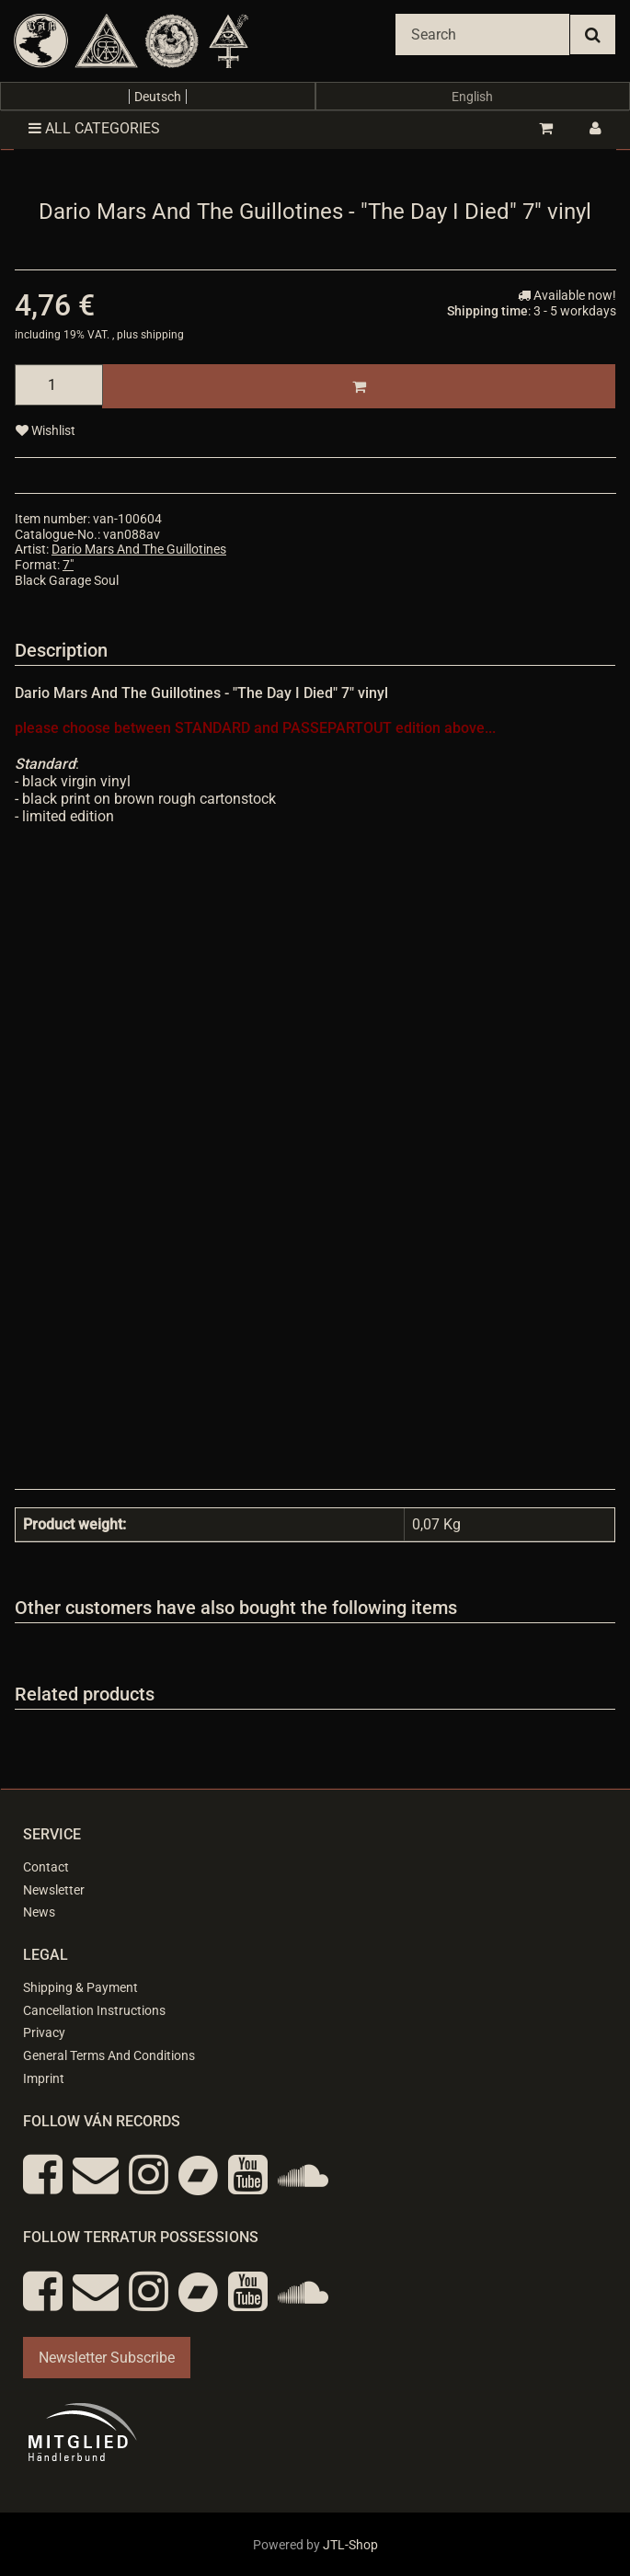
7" (68, 564)
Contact (46, 1867)
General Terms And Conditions (109, 2055)
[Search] (482, 34)
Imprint (43, 2078)
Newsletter (54, 1890)
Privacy (44, 2032)
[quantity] (59, 385)
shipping (162, 334)
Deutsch (157, 96)
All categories (94, 128)
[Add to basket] (358, 386)
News (39, 1912)
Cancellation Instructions (94, 2010)
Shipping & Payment (80, 1987)
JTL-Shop (350, 2544)
